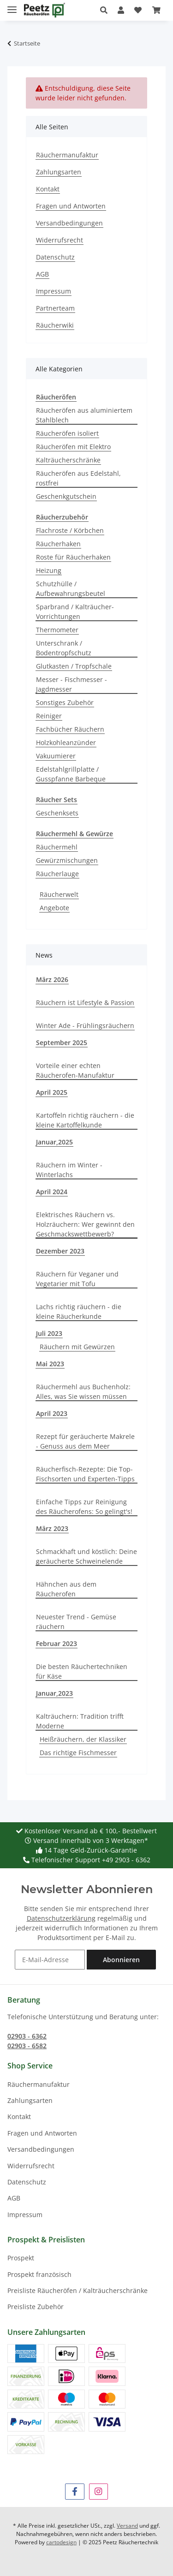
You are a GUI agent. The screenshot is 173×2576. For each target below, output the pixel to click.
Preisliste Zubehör (35, 2306)
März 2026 (52, 979)
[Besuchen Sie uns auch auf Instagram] (98, 2492)
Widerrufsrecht (59, 240)
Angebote (54, 907)
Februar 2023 (56, 1643)
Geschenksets (57, 813)
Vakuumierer (56, 755)
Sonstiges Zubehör (65, 702)
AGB (42, 274)
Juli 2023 (49, 1333)
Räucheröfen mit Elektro (73, 446)
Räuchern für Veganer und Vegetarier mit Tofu (77, 1279)
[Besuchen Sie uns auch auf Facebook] (74, 2492)
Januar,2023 (54, 1693)
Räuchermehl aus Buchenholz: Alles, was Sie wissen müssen (83, 1391)
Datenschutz (55, 257)
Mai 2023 (50, 1363)
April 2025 (51, 1092)
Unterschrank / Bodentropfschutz (63, 648)
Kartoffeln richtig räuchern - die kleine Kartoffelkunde (85, 1120)
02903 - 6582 (27, 2045)
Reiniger (49, 715)
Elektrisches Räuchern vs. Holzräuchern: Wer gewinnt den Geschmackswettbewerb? (85, 1224)
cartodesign (61, 2542)
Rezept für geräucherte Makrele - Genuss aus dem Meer (85, 1441)
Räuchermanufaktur (67, 154)
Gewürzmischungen (67, 860)
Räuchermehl (57, 847)
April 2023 (51, 1413)
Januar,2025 (54, 1142)
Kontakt (48, 189)
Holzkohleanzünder (66, 742)
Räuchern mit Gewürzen (77, 1346)
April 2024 (51, 1191)
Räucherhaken (58, 543)
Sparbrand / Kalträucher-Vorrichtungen (75, 611)
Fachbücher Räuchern (70, 729)
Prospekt (20, 2257)
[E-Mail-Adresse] (50, 1960)
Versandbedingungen (69, 223)
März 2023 (52, 1528)
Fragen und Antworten (71, 206)
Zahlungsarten (58, 171)
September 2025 (61, 1042)
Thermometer (57, 629)
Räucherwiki (55, 325)
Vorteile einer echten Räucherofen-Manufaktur (75, 1070)
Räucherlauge (57, 873)
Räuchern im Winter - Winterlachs (69, 1170)
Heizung (48, 570)
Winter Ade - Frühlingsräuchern (85, 1025)
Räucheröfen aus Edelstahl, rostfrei (78, 478)
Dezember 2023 (60, 1251)
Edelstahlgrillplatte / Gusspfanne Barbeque (71, 774)
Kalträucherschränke (68, 460)
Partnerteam (55, 308)
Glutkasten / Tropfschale (74, 666)
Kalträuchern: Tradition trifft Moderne (80, 1721)
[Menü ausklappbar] (12, 6)
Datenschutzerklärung (61, 1918)
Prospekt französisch (39, 2274)
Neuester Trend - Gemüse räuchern (76, 1621)
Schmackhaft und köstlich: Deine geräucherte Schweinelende (86, 1556)
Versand (127, 2526)
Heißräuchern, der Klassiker (83, 1739)
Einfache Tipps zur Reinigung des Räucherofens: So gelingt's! (84, 1506)
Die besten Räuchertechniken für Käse (81, 1671)
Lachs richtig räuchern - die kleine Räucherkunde (78, 1311)
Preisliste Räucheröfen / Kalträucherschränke (77, 2290)
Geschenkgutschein (66, 496)
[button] (106, 10)
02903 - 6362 (27, 2036)
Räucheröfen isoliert (67, 433)
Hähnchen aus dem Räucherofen (66, 1589)
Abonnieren (121, 1959)
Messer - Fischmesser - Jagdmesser (71, 684)
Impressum (53, 291)
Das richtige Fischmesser (78, 1752)
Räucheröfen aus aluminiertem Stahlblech (84, 415)
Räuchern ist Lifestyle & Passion (85, 1002)
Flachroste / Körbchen (70, 530)
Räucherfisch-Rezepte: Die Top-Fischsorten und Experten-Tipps (85, 1474)
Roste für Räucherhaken (73, 557)
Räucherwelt (59, 894)
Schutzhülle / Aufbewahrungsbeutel (70, 588)
